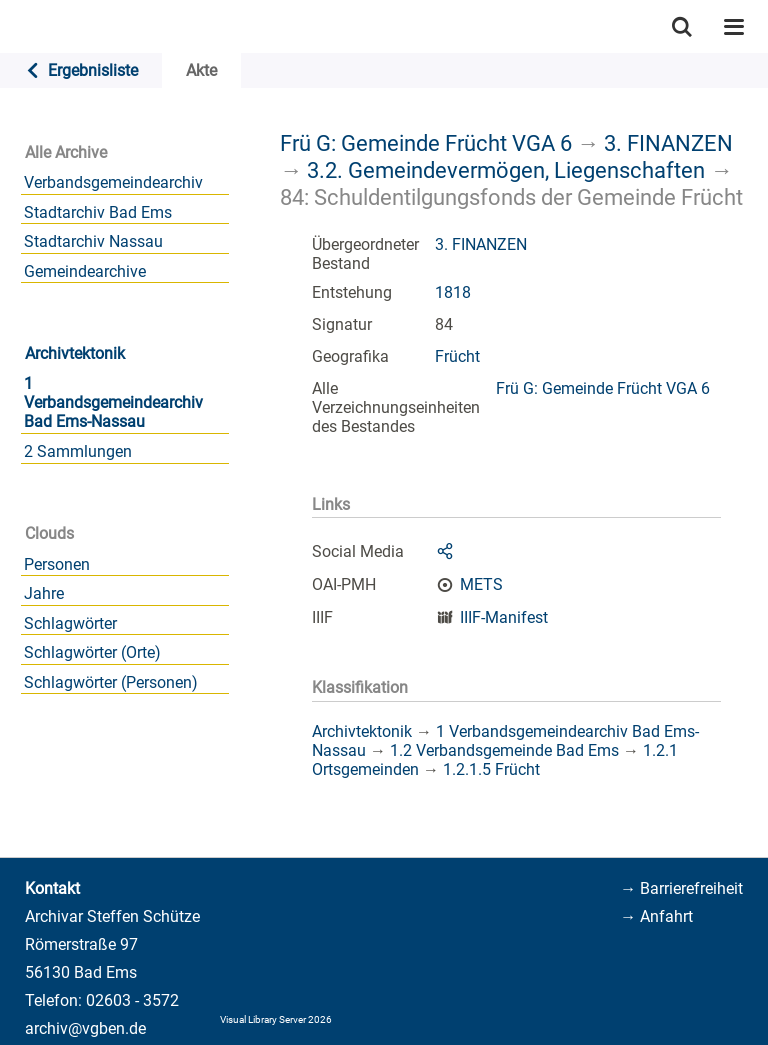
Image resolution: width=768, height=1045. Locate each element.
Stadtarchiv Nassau (93, 241)
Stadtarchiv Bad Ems (98, 212)
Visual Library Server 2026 (276, 1019)
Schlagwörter (70, 623)
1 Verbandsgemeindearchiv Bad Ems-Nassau (113, 402)
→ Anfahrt (656, 916)
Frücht (457, 356)
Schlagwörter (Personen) (111, 682)
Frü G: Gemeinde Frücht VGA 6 (426, 143)
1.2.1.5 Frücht (491, 769)
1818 (453, 292)
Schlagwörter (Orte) (92, 652)
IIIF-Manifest (504, 617)
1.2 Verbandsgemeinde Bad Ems (504, 750)
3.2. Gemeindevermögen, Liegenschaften (506, 170)
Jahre (44, 593)
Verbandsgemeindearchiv (113, 182)
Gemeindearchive (85, 271)
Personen (57, 564)
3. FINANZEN (668, 143)
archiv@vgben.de (85, 1028)
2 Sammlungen (78, 451)
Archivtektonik (75, 353)
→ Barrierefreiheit (681, 888)
